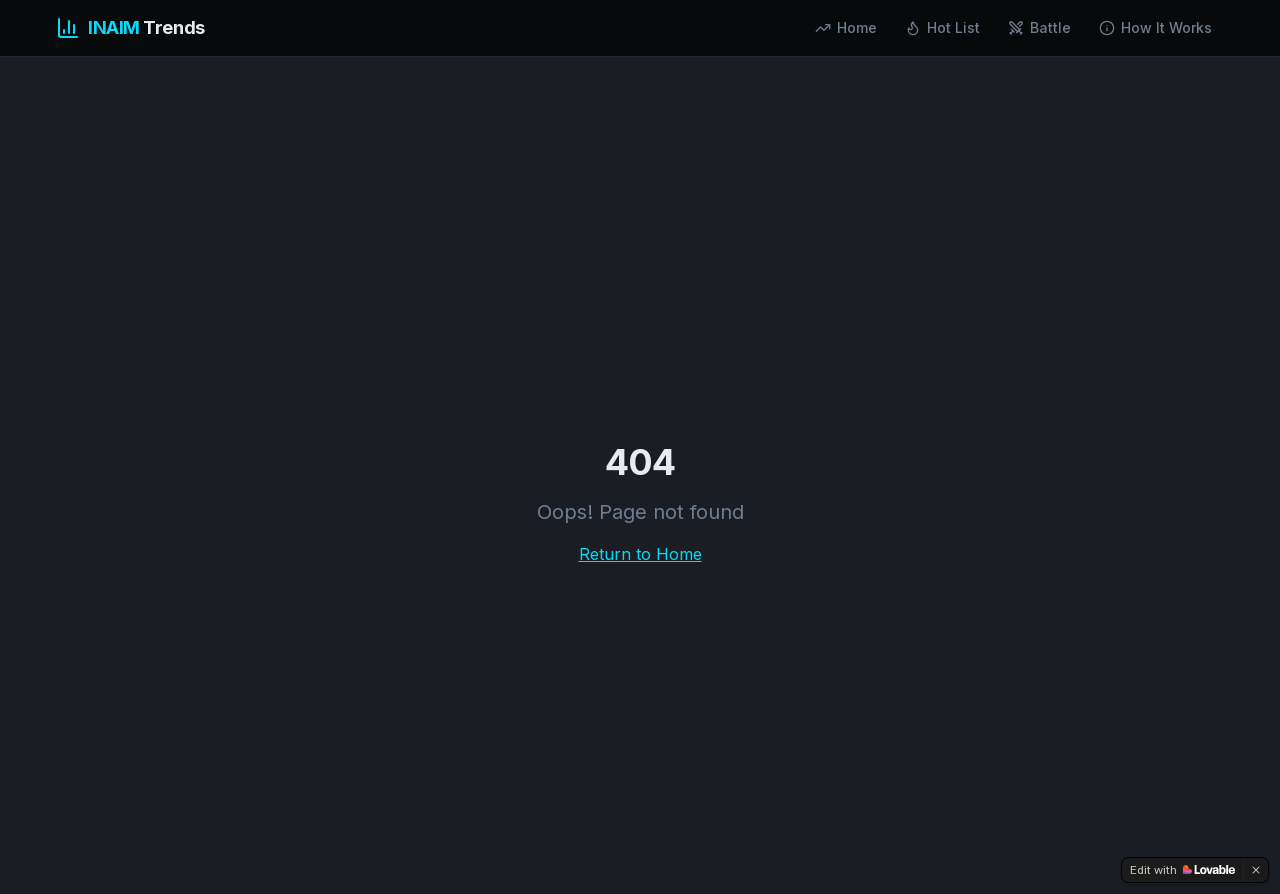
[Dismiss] (1256, 870)
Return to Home (640, 554)
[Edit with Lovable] (1182, 870)
